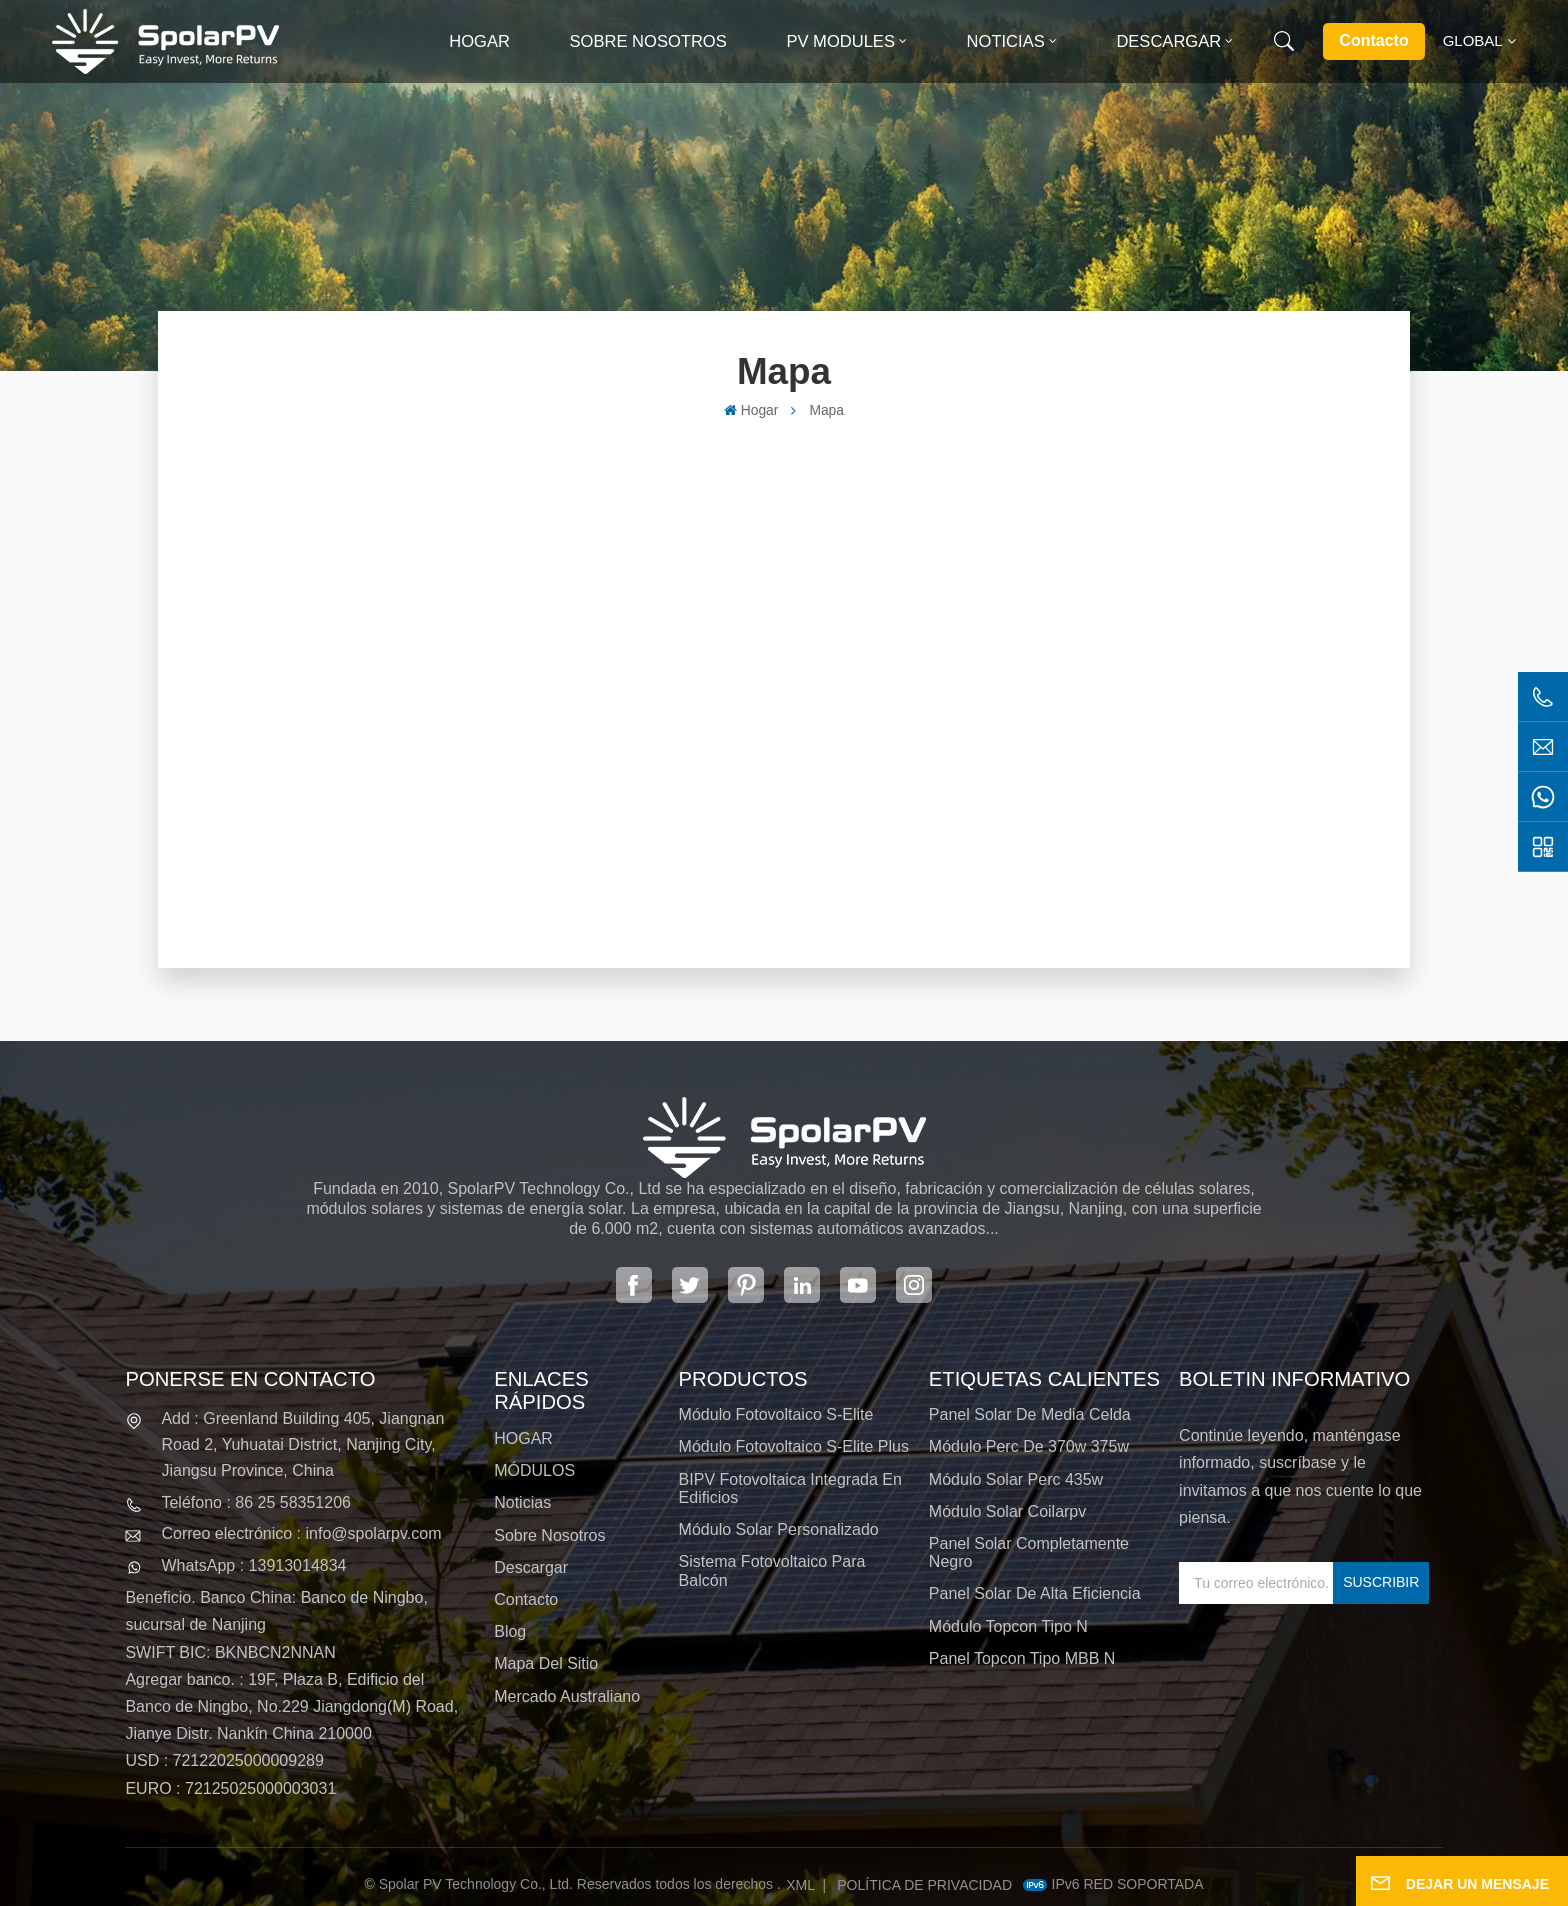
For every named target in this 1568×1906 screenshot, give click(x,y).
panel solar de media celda (1030, 1414)
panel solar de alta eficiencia (1035, 1593)
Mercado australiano (567, 1696)
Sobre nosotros (648, 41)
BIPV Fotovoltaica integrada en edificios (790, 1488)
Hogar (479, 41)
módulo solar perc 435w (1016, 1479)
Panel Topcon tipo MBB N (1022, 1658)
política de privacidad (924, 1885)
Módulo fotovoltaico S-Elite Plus (794, 1446)
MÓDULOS (534, 1470)
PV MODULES (840, 41)
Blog (510, 1631)
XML (800, 1885)
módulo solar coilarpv (1007, 1511)
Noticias (1006, 41)
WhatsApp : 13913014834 (253, 1565)
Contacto (1373, 40)
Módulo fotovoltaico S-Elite (776, 1414)
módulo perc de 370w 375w (1029, 1446)
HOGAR (523, 1438)
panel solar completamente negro (1029, 1552)
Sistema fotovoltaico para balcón (772, 1570)
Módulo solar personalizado (779, 1529)
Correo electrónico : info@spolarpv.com (301, 1533)
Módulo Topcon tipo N (1008, 1626)
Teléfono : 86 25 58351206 (256, 1502)
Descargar (1168, 41)
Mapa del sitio (546, 1663)
